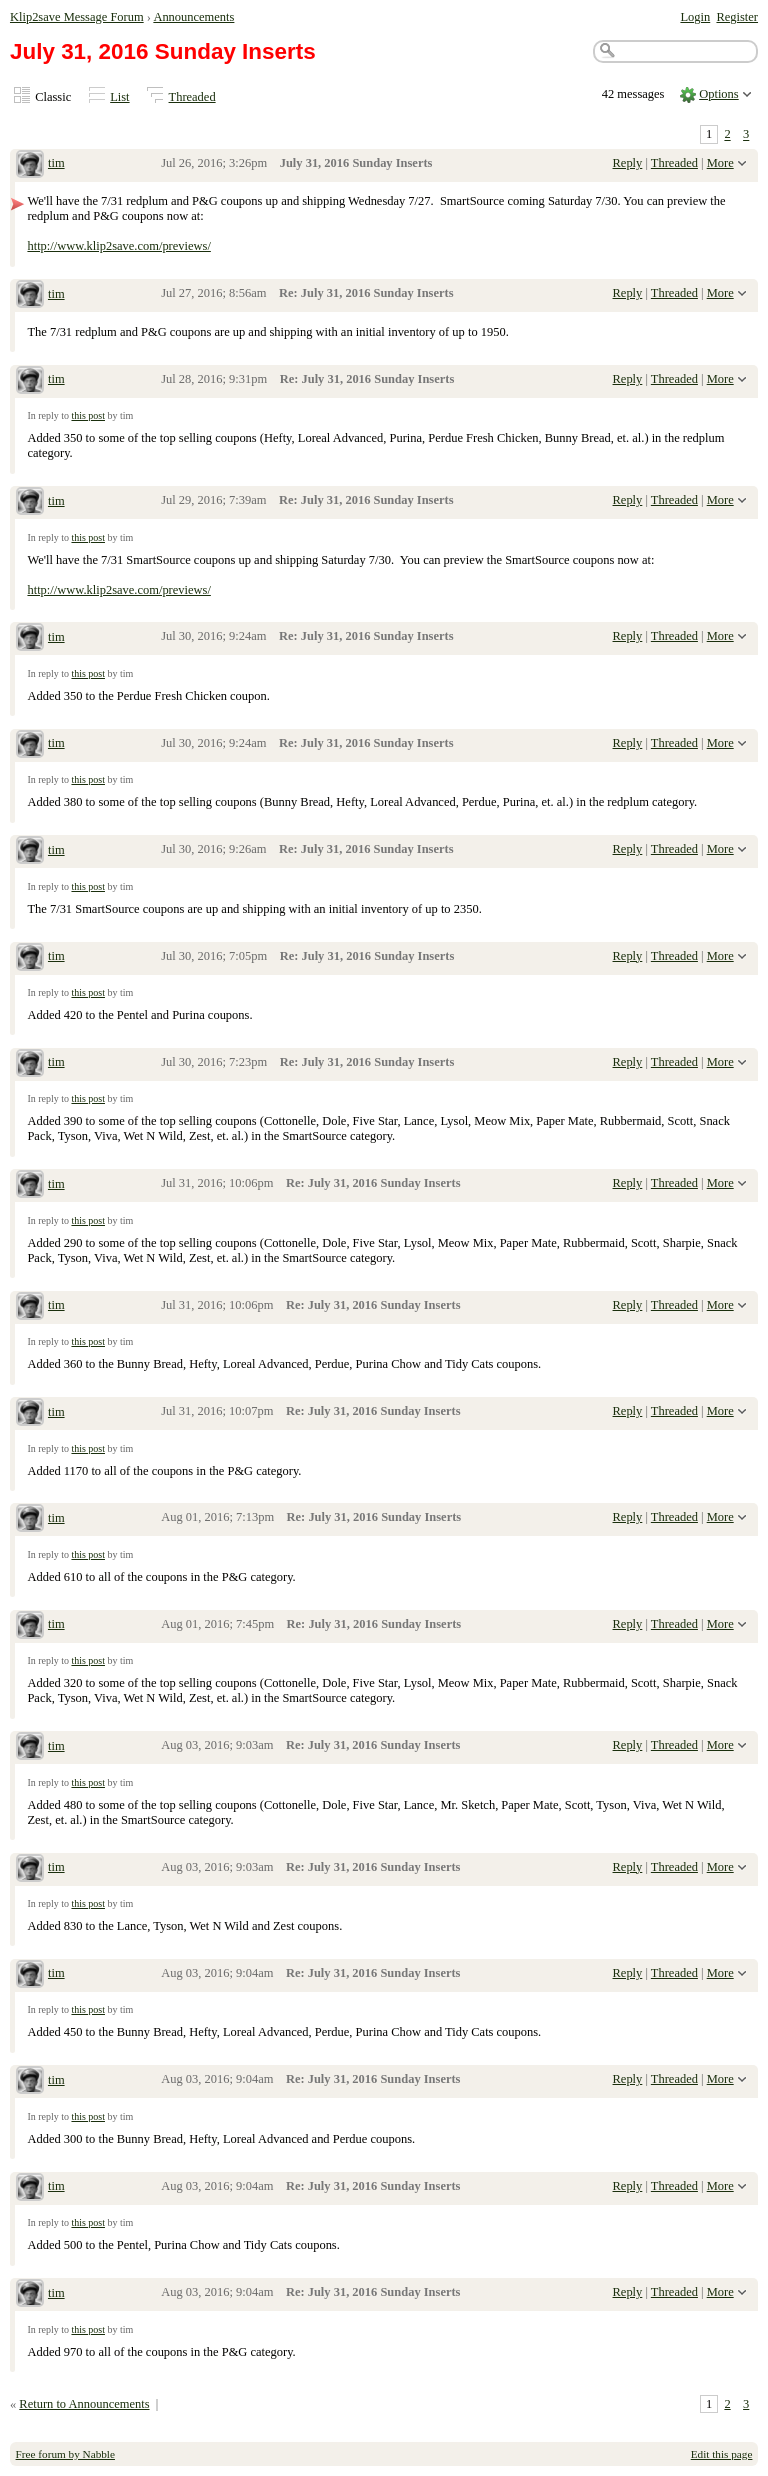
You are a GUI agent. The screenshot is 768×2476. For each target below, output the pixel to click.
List (119, 97)
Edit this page (722, 2454)
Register (737, 17)
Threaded (192, 97)
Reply (628, 163)
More (720, 163)
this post (88, 415)
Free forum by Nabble (65, 2454)
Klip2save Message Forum (77, 17)
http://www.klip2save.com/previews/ (118, 246)
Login (695, 17)
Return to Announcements (84, 2404)
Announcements (193, 17)
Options (719, 94)
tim (56, 163)
